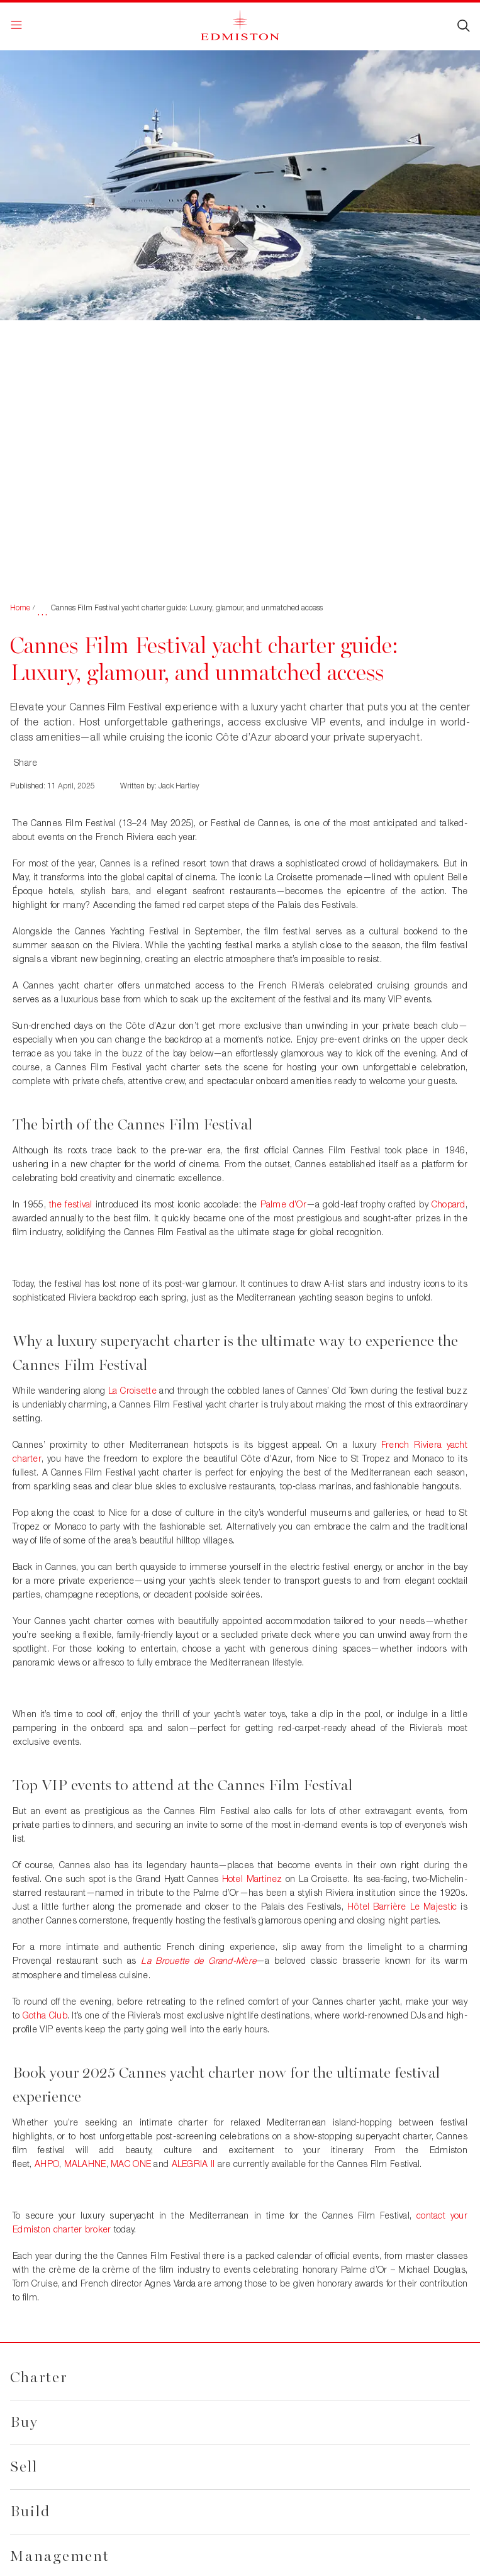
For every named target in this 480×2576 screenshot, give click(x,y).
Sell (24, 2467)
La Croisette (132, 1390)
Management (59, 2556)
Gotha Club (45, 2015)
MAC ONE (131, 2163)
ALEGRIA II (193, 2163)
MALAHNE (85, 2163)
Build (30, 2511)
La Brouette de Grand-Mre (198, 1960)
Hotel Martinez (252, 1878)
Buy (24, 2422)
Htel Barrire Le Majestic (402, 1906)
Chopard (449, 1204)
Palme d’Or (283, 1204)
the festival (70, 1204)
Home (20, 607)
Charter (38, 2377)
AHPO (47, 2163)
